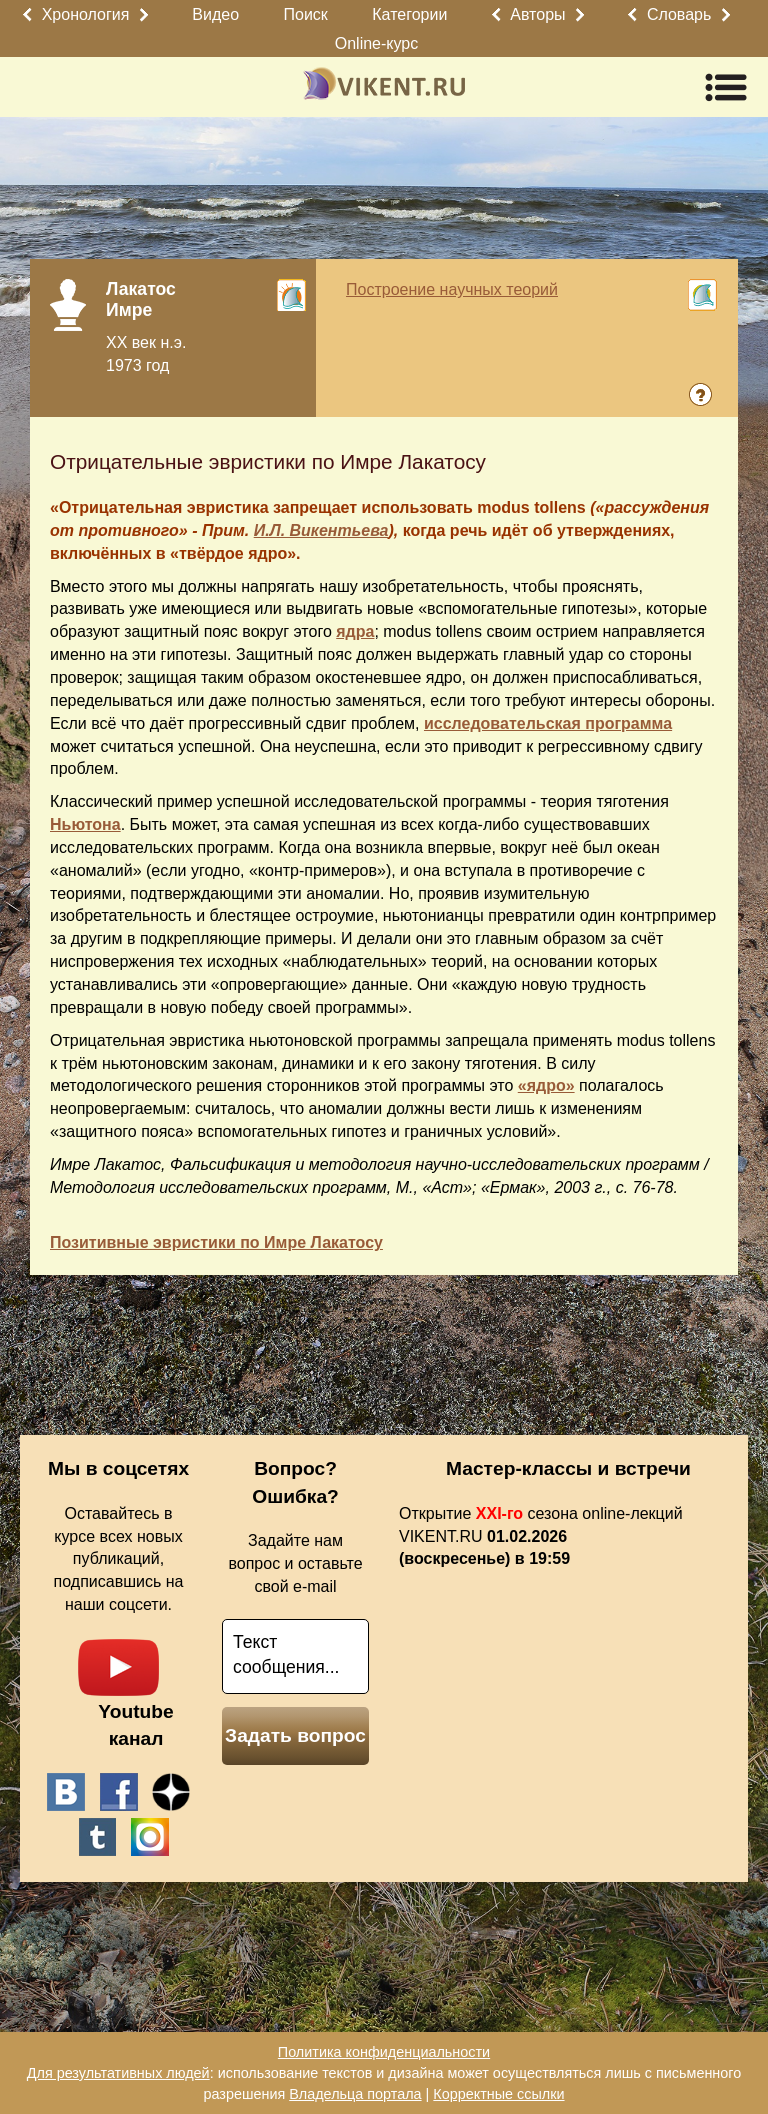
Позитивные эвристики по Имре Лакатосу (216, 1242)
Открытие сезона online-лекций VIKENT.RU (541, 1536)
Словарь (679, 14)
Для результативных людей (118, 2073)
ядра (355, 631)
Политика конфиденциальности (384, 2052)
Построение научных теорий (452, 289)
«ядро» (546, 1085)
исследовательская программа (548, 723)
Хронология (86, 14)
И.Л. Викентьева (321, 530)
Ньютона (85, 824)
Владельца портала (355, 2094)
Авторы (537, 14)
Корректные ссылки (498, 2094)
